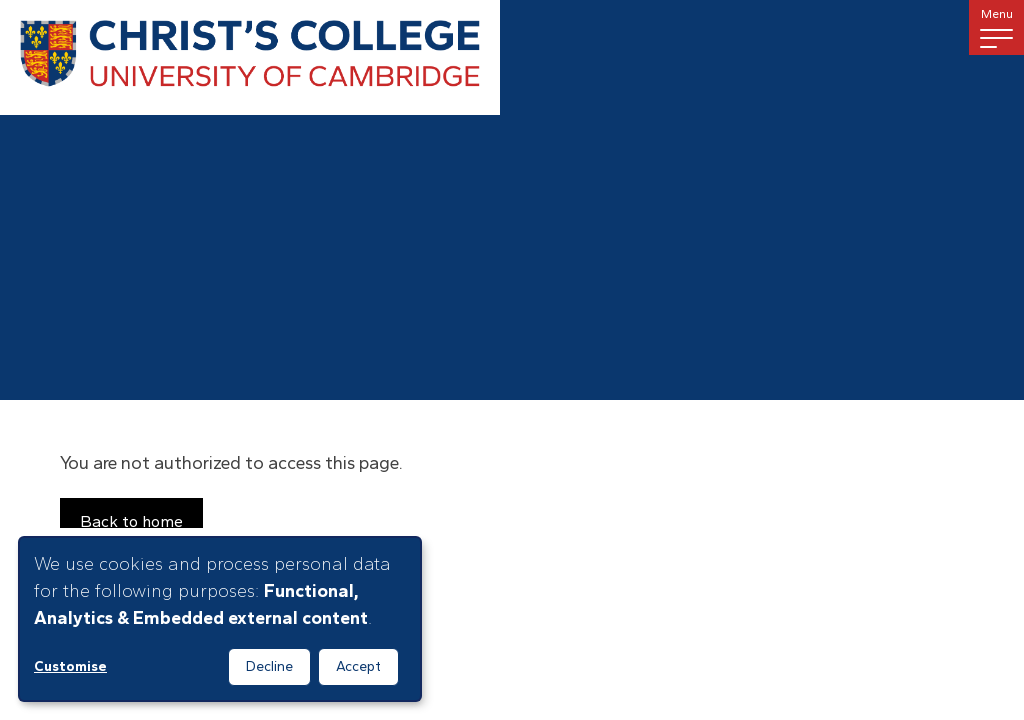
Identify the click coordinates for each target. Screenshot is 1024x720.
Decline (269, 666)
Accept (358, 666)
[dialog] (220, 619)
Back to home (131, 521)
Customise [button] (70, 666)
